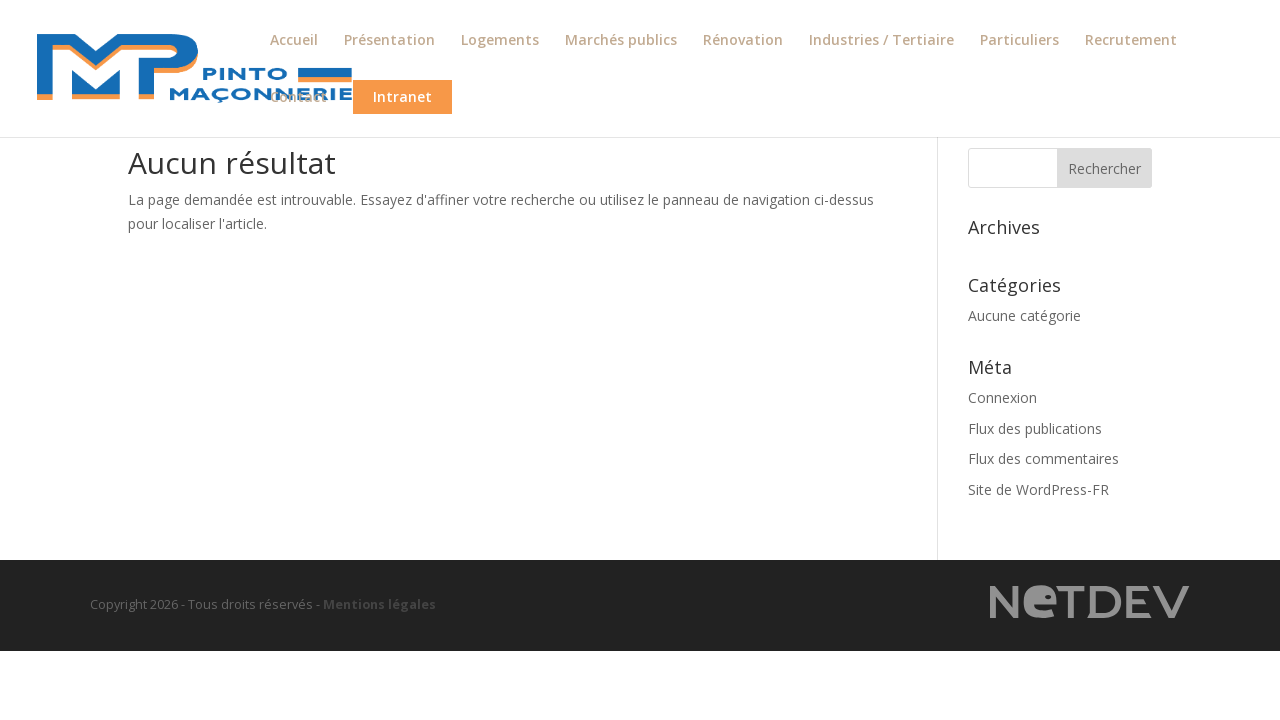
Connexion (1002, 397)
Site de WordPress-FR (1038, 489)
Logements (500, 41)
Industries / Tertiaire (881, 41)
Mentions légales (379, 604)
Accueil (294, 41)
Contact (298, 98)
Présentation (389, 41)
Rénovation (743, 41)
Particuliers (1019, 41)
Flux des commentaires (1043, 458)
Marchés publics (621, 41)
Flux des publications (1035, 428)
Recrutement (1131, 41)
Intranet (402, 96)
